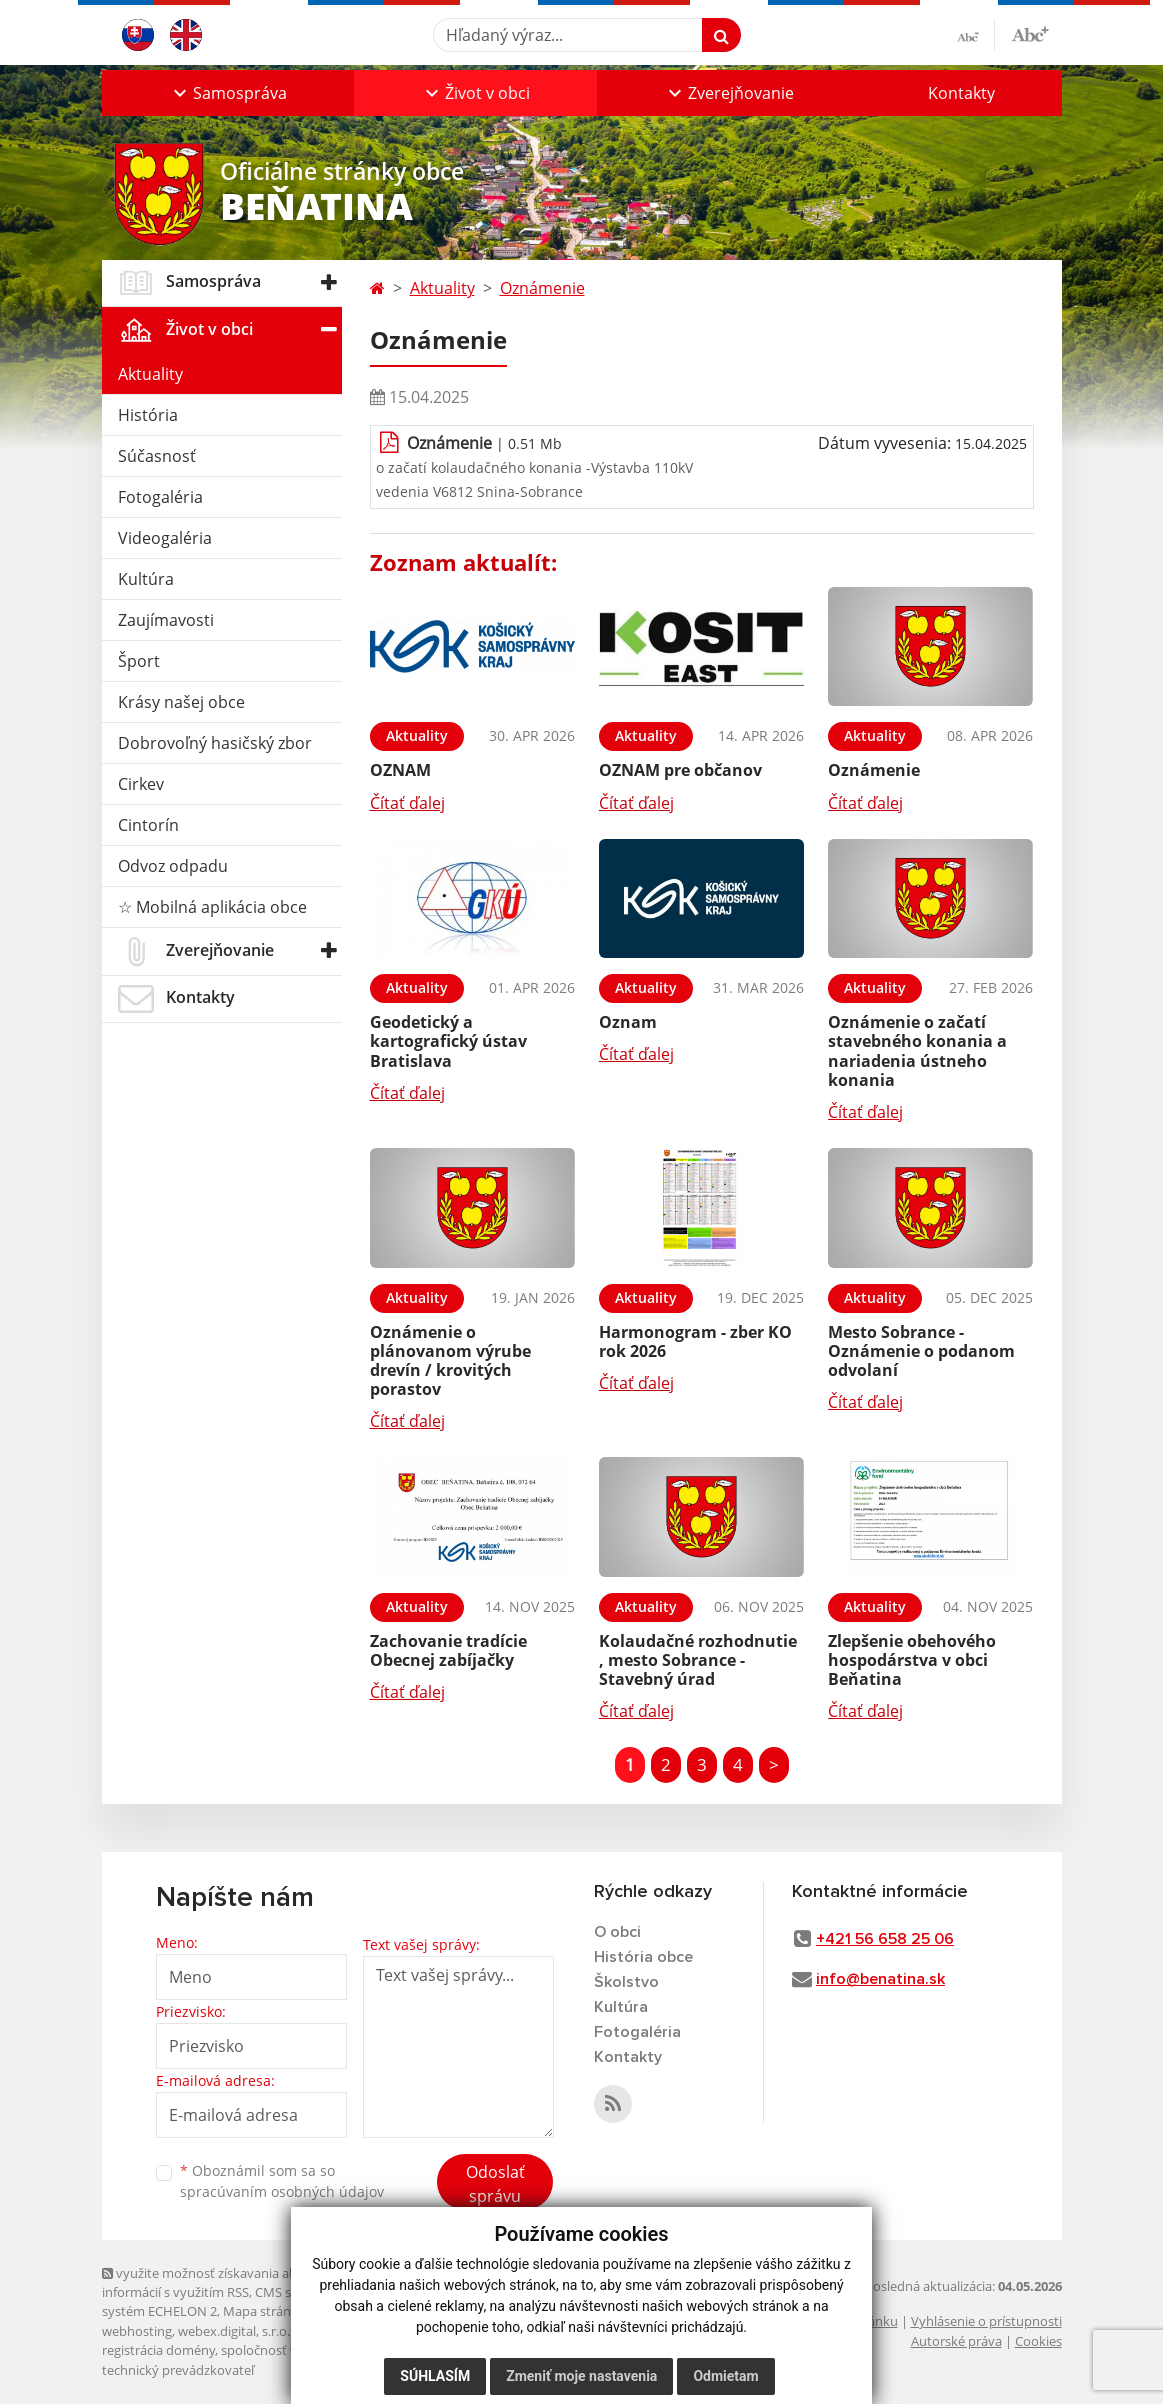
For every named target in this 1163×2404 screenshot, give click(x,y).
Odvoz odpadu (173, 866)
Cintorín (148, 825)
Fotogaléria (160, 497)
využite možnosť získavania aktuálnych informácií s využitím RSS (225, 2282)
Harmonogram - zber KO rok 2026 (695, 1341)
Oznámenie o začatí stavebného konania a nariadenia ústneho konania (917, 1051)
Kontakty (961, 93)
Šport (139, 661)
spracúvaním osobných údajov (282, 2191)
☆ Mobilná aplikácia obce (212, 907)
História (148, 415)
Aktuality (150, 374)
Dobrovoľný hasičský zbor (215, 743)
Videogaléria (165, 538)
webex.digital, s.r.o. (234, 2331)
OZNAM (400, 770)
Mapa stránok (264, 2311)
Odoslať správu (495, 2184)
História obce (643, 1957)
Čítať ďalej (407, 803)
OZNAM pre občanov (680, 770)
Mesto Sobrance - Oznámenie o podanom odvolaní (921, 1351)
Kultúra (146, 579)
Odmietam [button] (725, 2376)
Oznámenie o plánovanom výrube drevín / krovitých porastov (450, 1361)
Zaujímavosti (166, 620)
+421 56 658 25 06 (885, 1939)
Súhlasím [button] (435, 2376)
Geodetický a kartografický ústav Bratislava (448, 1041)
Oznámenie (542, 288)
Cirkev (141, 784)
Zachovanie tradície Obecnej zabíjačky (448, 1650)
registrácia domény (158, 2350)
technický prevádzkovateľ (178, 2370)
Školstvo (626, 1982)
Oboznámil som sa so (282, 2181)
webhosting (137, 2331)
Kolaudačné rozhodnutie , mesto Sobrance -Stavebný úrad (698, 1660)
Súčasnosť (157, 456)
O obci (617, 1932)
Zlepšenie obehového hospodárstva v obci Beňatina (912, 1660)
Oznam (628, 1022)
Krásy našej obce (181, 702)
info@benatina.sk (880, 1979)
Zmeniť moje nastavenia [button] (581, 2376)
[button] (228, 93)
